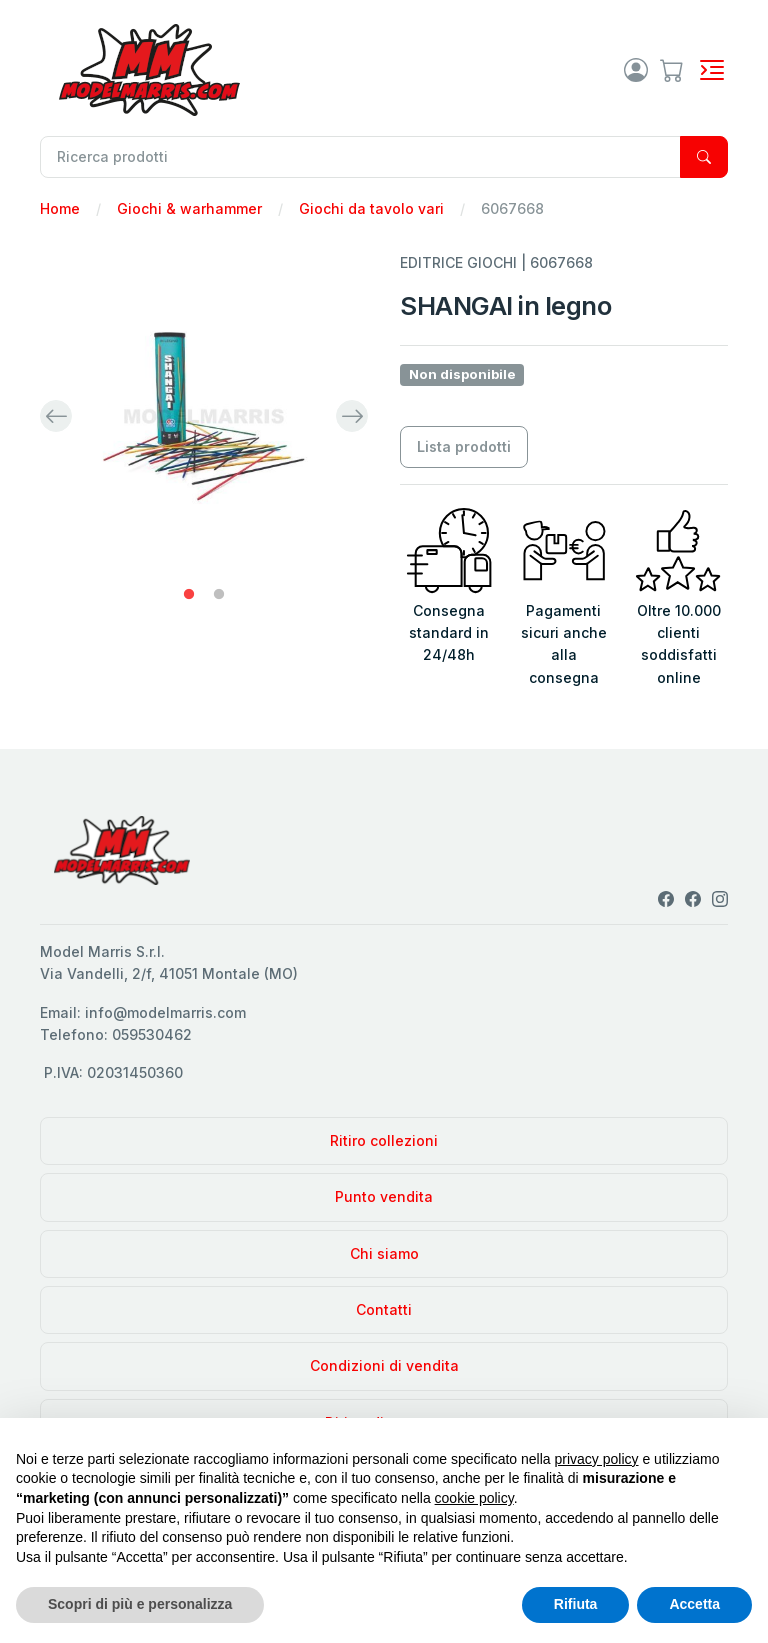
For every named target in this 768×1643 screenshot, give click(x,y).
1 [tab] (189, 595)
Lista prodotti (464, 446)
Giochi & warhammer (189, 208)
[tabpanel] (204, 416)
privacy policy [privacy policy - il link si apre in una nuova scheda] (597, 1459)
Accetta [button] (694, 1604)
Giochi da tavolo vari (371, 208)
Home (60, 208)
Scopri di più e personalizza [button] (140, 1604)
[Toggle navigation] (712, 70)
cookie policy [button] (474, 1498)
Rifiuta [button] (576, 1604)
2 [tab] (219, 595)
